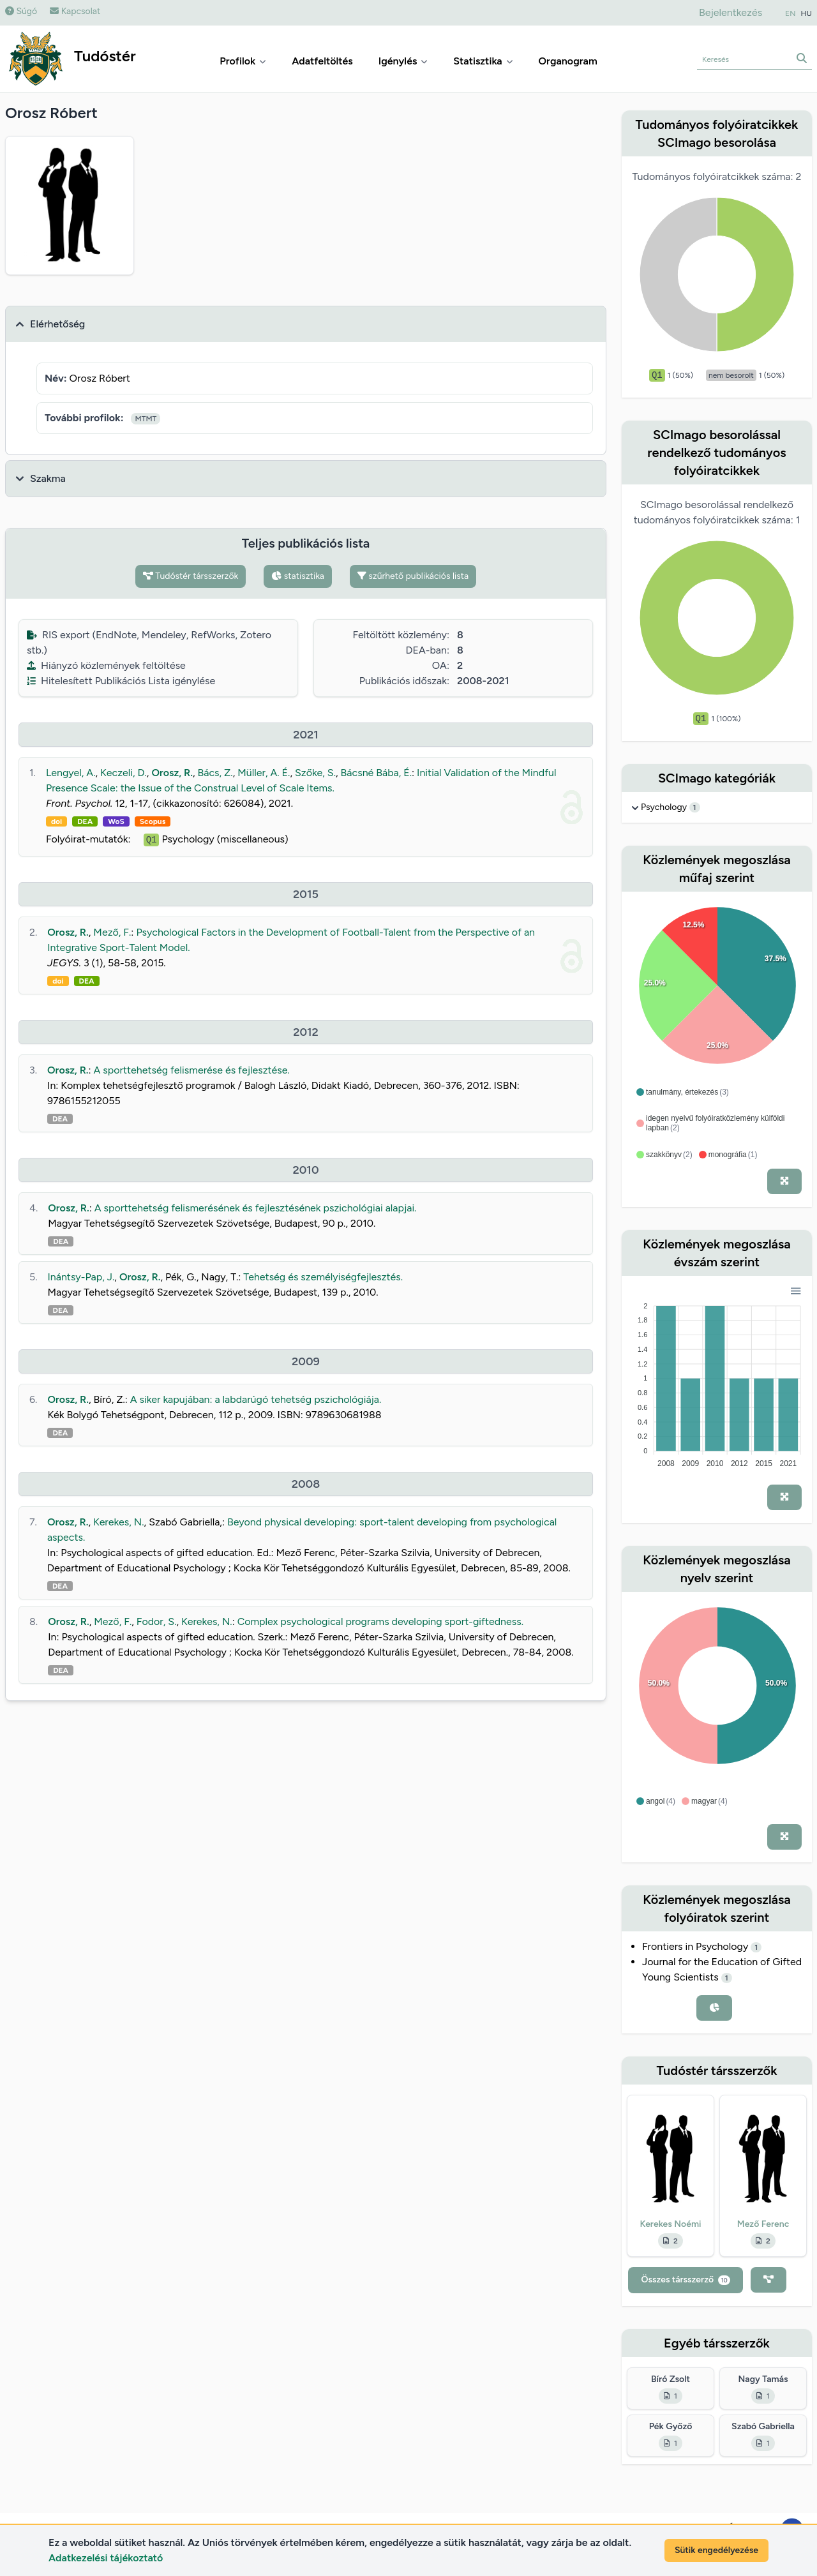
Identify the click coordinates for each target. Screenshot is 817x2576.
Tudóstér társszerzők (191, 576)
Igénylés (403, 61)
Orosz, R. (172, 773)
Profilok (243, 61)
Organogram (568, 61)
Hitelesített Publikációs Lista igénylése (121, 681)
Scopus (152, 821)
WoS (116, 821)
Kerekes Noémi (670, 2224)
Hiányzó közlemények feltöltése (106, 665)
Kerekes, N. (118, 1522)
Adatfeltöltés (322, 61)
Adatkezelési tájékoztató (106, 2558)
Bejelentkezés (730, 12)
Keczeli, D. (123, 773)
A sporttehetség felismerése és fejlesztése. (192, 1070)
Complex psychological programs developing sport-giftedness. (380, 1621)
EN (790, 13)
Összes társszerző (685, 2279)
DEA (85, 821)
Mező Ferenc (763, 2224)
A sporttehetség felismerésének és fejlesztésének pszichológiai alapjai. (255, 1208)
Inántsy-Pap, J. (81, 1277)
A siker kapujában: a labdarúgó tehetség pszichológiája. (256, 1399)
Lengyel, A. (71, 773)
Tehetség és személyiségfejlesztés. (323, 1277)
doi (56, 821)
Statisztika (483, 61)
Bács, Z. (215, 773)
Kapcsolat (75, 11)
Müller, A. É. (263, 773)
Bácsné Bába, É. (376, 773)
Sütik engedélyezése (716, 2550)
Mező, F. (112, 932)
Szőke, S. (315, 773)
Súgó (21, 11)
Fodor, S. (157, 1621)
